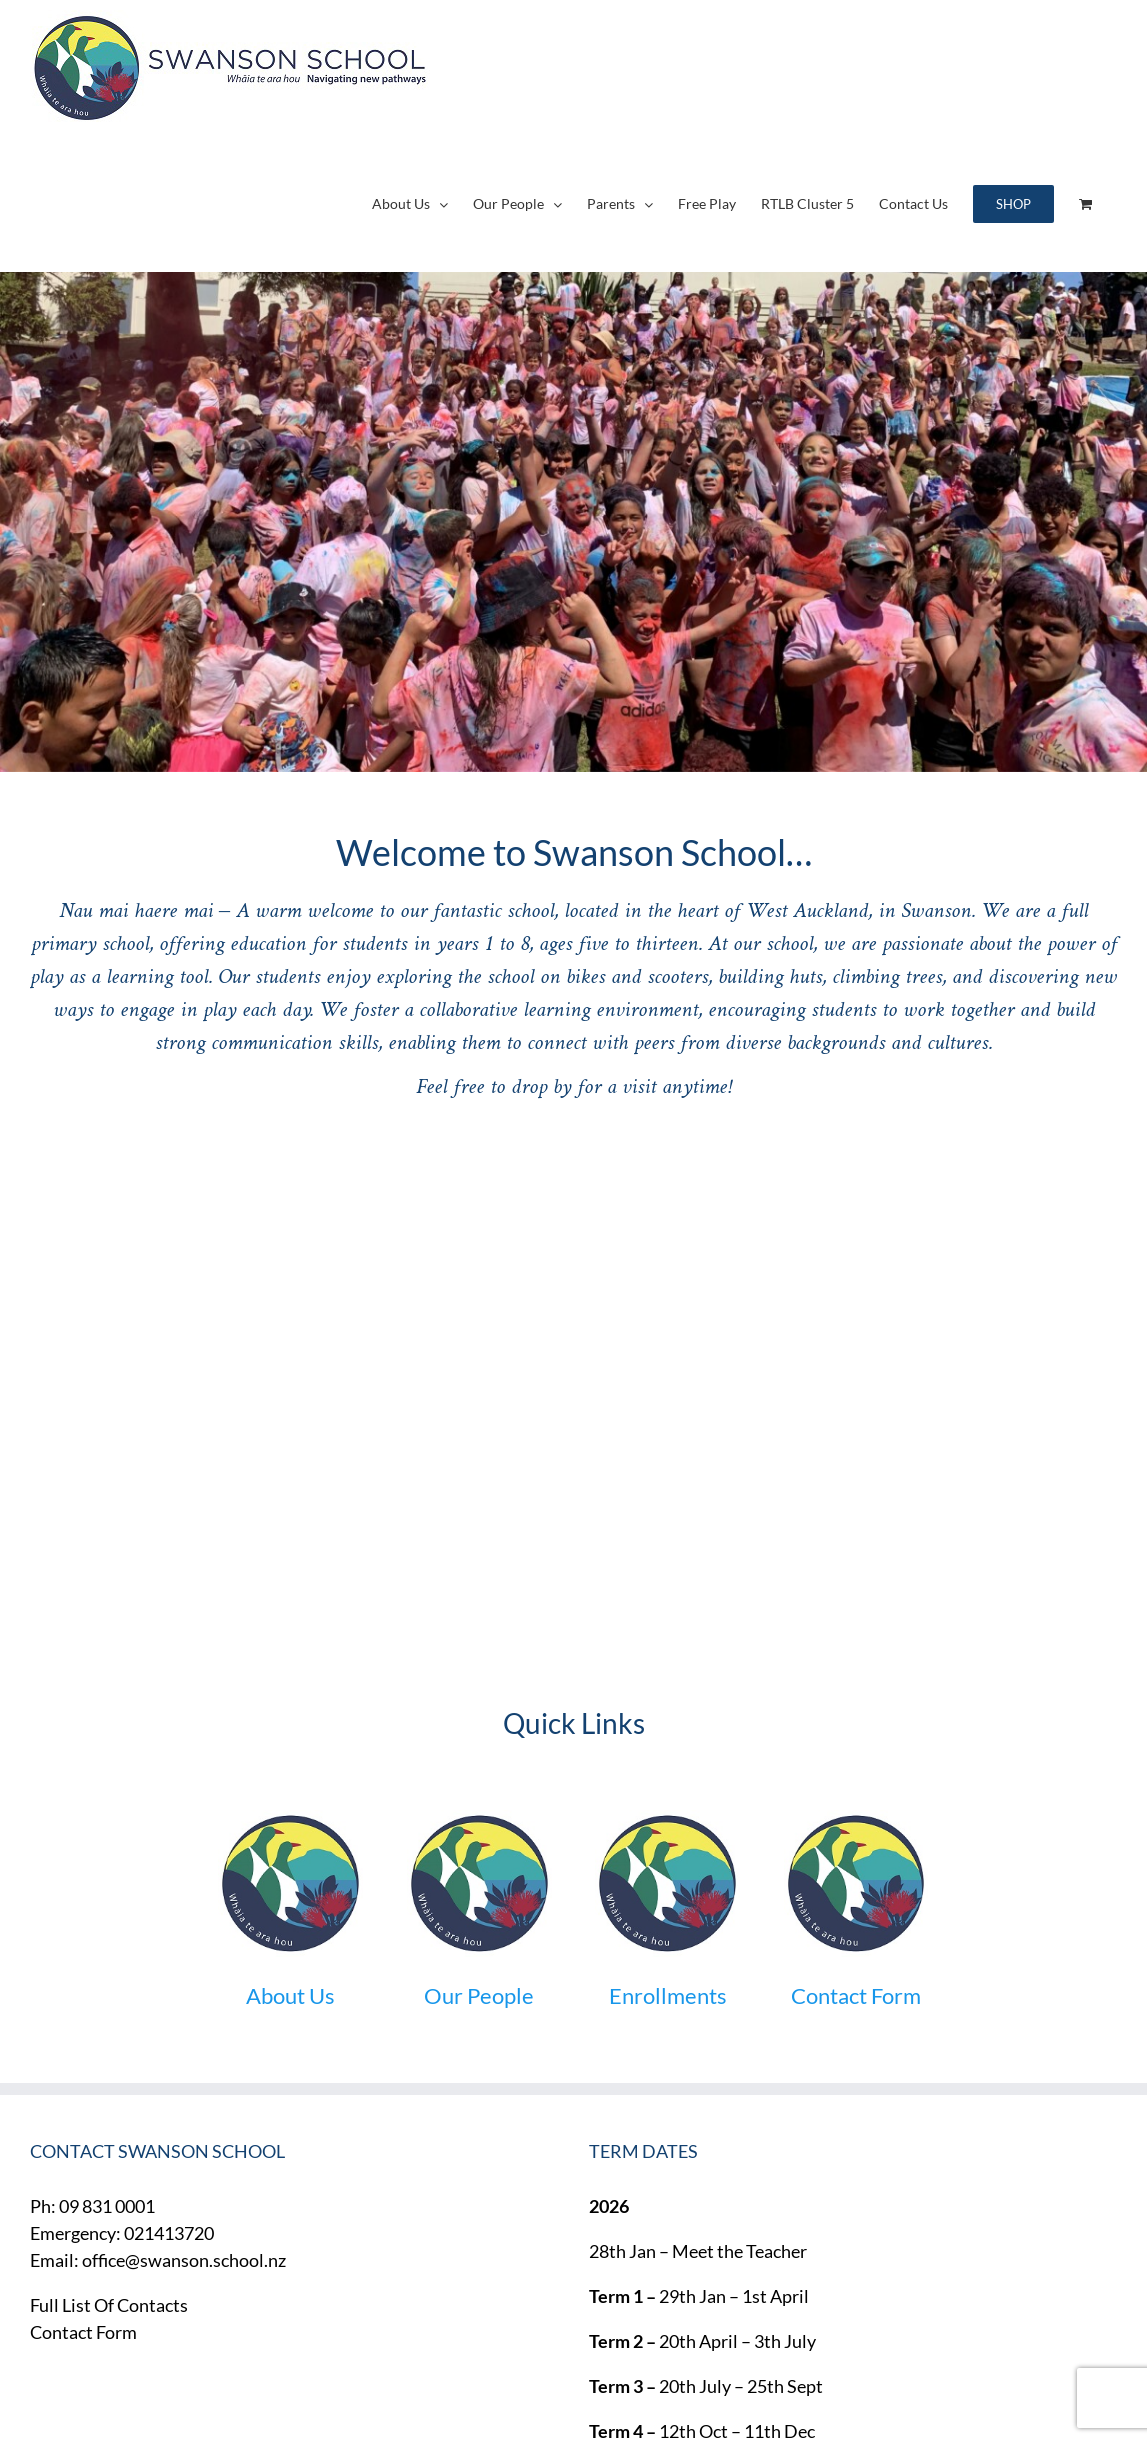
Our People (479, 1995)
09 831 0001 (107, 2206)
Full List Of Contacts (109, 2305)
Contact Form (856, 1995)
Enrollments (668, 1995)
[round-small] (290, 1819)
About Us (290, 1995)
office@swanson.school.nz (184, 2260)
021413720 (169, 2233)
